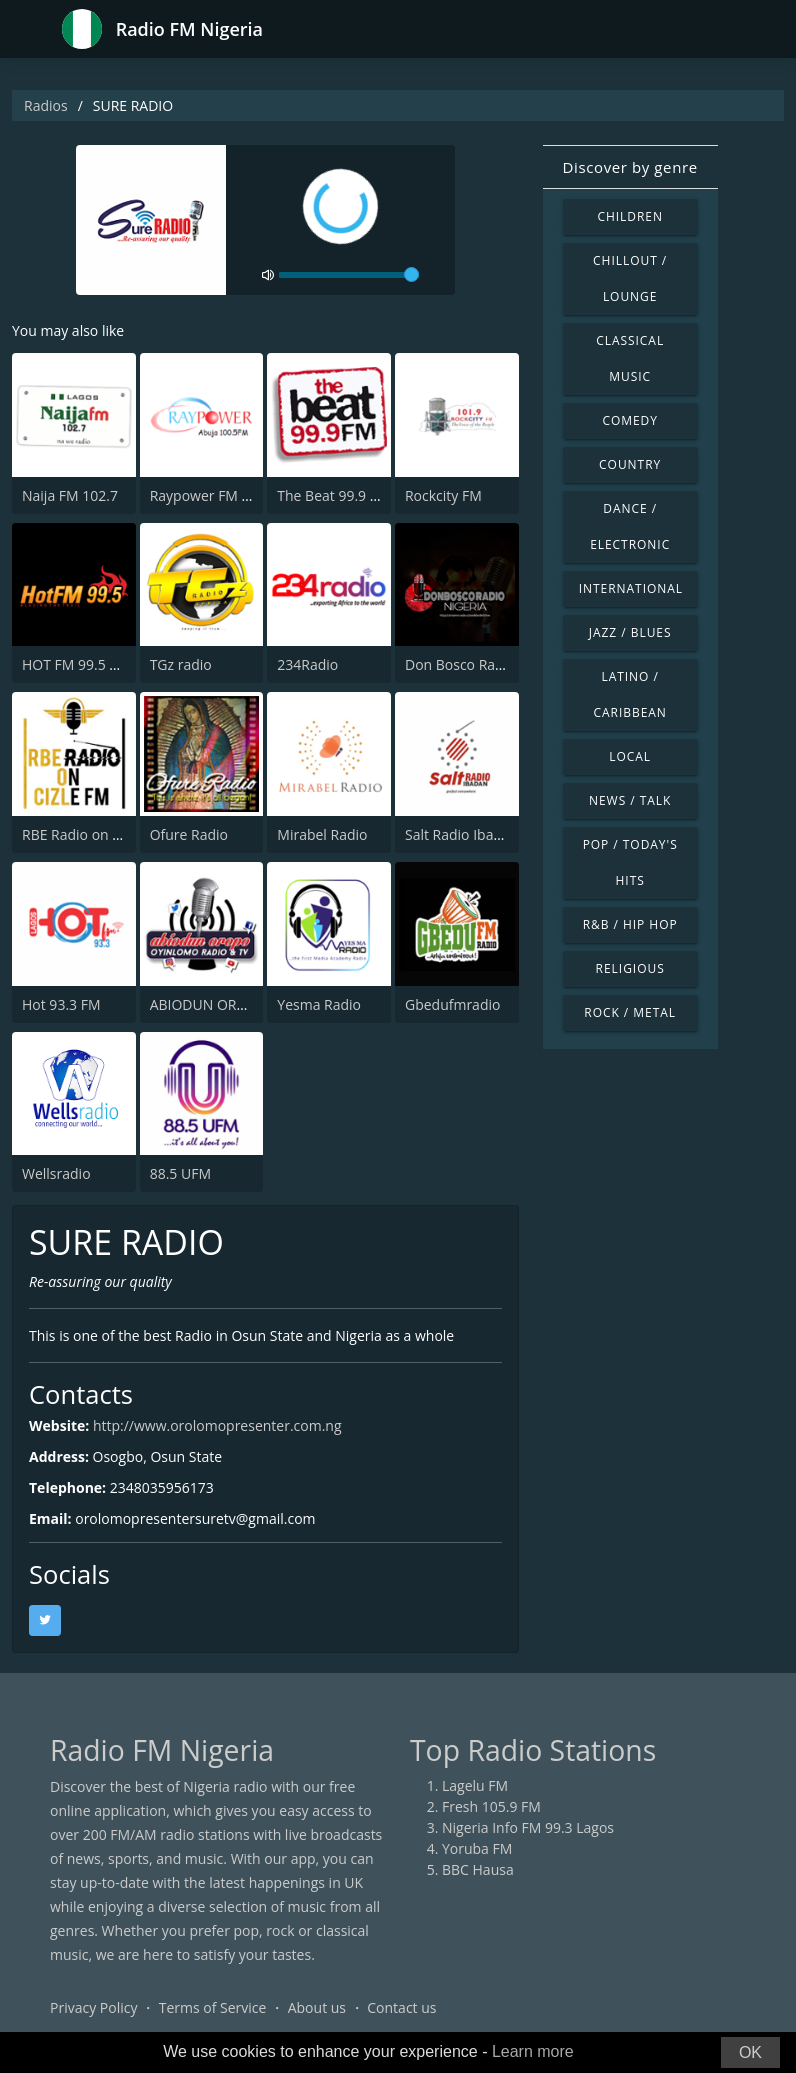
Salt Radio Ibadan (461, 834)
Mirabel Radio (322, 834)
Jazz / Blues (630, 632)
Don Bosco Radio (460, 664)
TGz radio (181, 664)
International (631, 588)
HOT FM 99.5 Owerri (88, 664)
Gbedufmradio (452, 1004)
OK (750, 2052)
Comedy (630, 420)
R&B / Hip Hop (630, 924)
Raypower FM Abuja (214, 495)
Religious (630, 968)
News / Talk (630, 800)
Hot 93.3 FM (61, 1004)
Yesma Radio (319, 1004)
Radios (46, 105)
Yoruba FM (477, 1848)
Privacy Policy (93, 2007)
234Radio (307, 664)
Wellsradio (56, 1173)
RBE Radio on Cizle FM (94, 834)
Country (630, 464)
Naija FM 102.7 (70, 495)
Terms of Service (213, 2007)
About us (317, 2007)
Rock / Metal (630, 1012)
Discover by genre (630, 167)
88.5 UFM (180, 1173)
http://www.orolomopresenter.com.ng (217, 1425)
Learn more (533, 2051)
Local (630, 756)
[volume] (349, 275)
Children (630, 216)
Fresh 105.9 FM (491, 1806)
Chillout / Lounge (630, 278)
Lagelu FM (475, 1785)
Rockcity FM (443, 495)
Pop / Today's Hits (630, 862)
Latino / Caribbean (629, 694)
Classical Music (630, 358)
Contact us (401, 2007)
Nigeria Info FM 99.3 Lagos (528, 1827)
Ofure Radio (189, 834)
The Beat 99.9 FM (333, 495)
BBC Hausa (478, 1869)
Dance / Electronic (630, 526)
